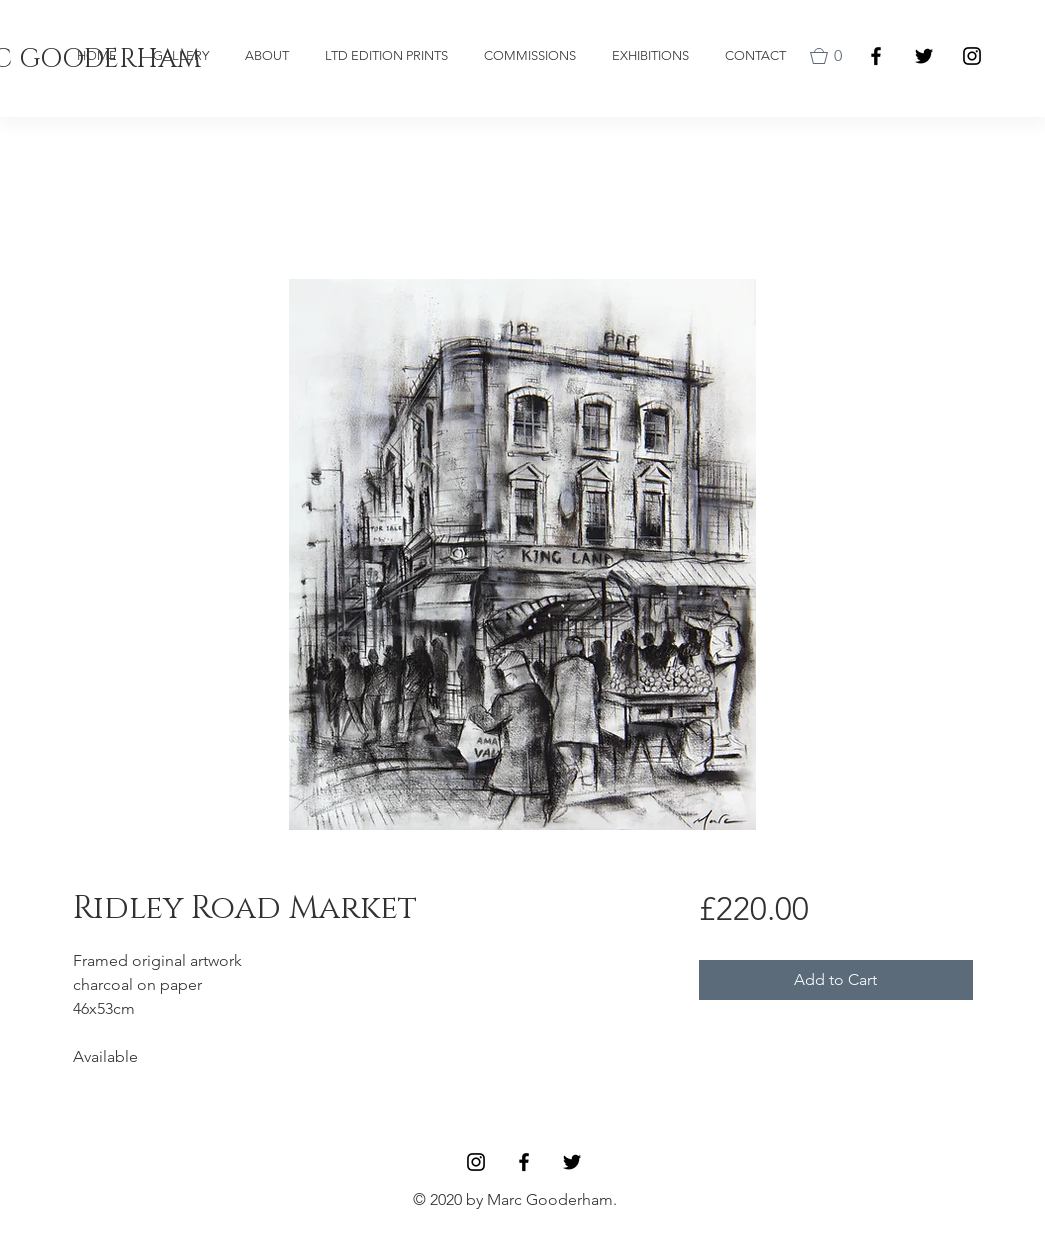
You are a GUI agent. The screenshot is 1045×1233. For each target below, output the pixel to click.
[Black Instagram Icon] (972, 56)
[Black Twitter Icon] (924, 56)
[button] (830, 56)
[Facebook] (876, 56)
